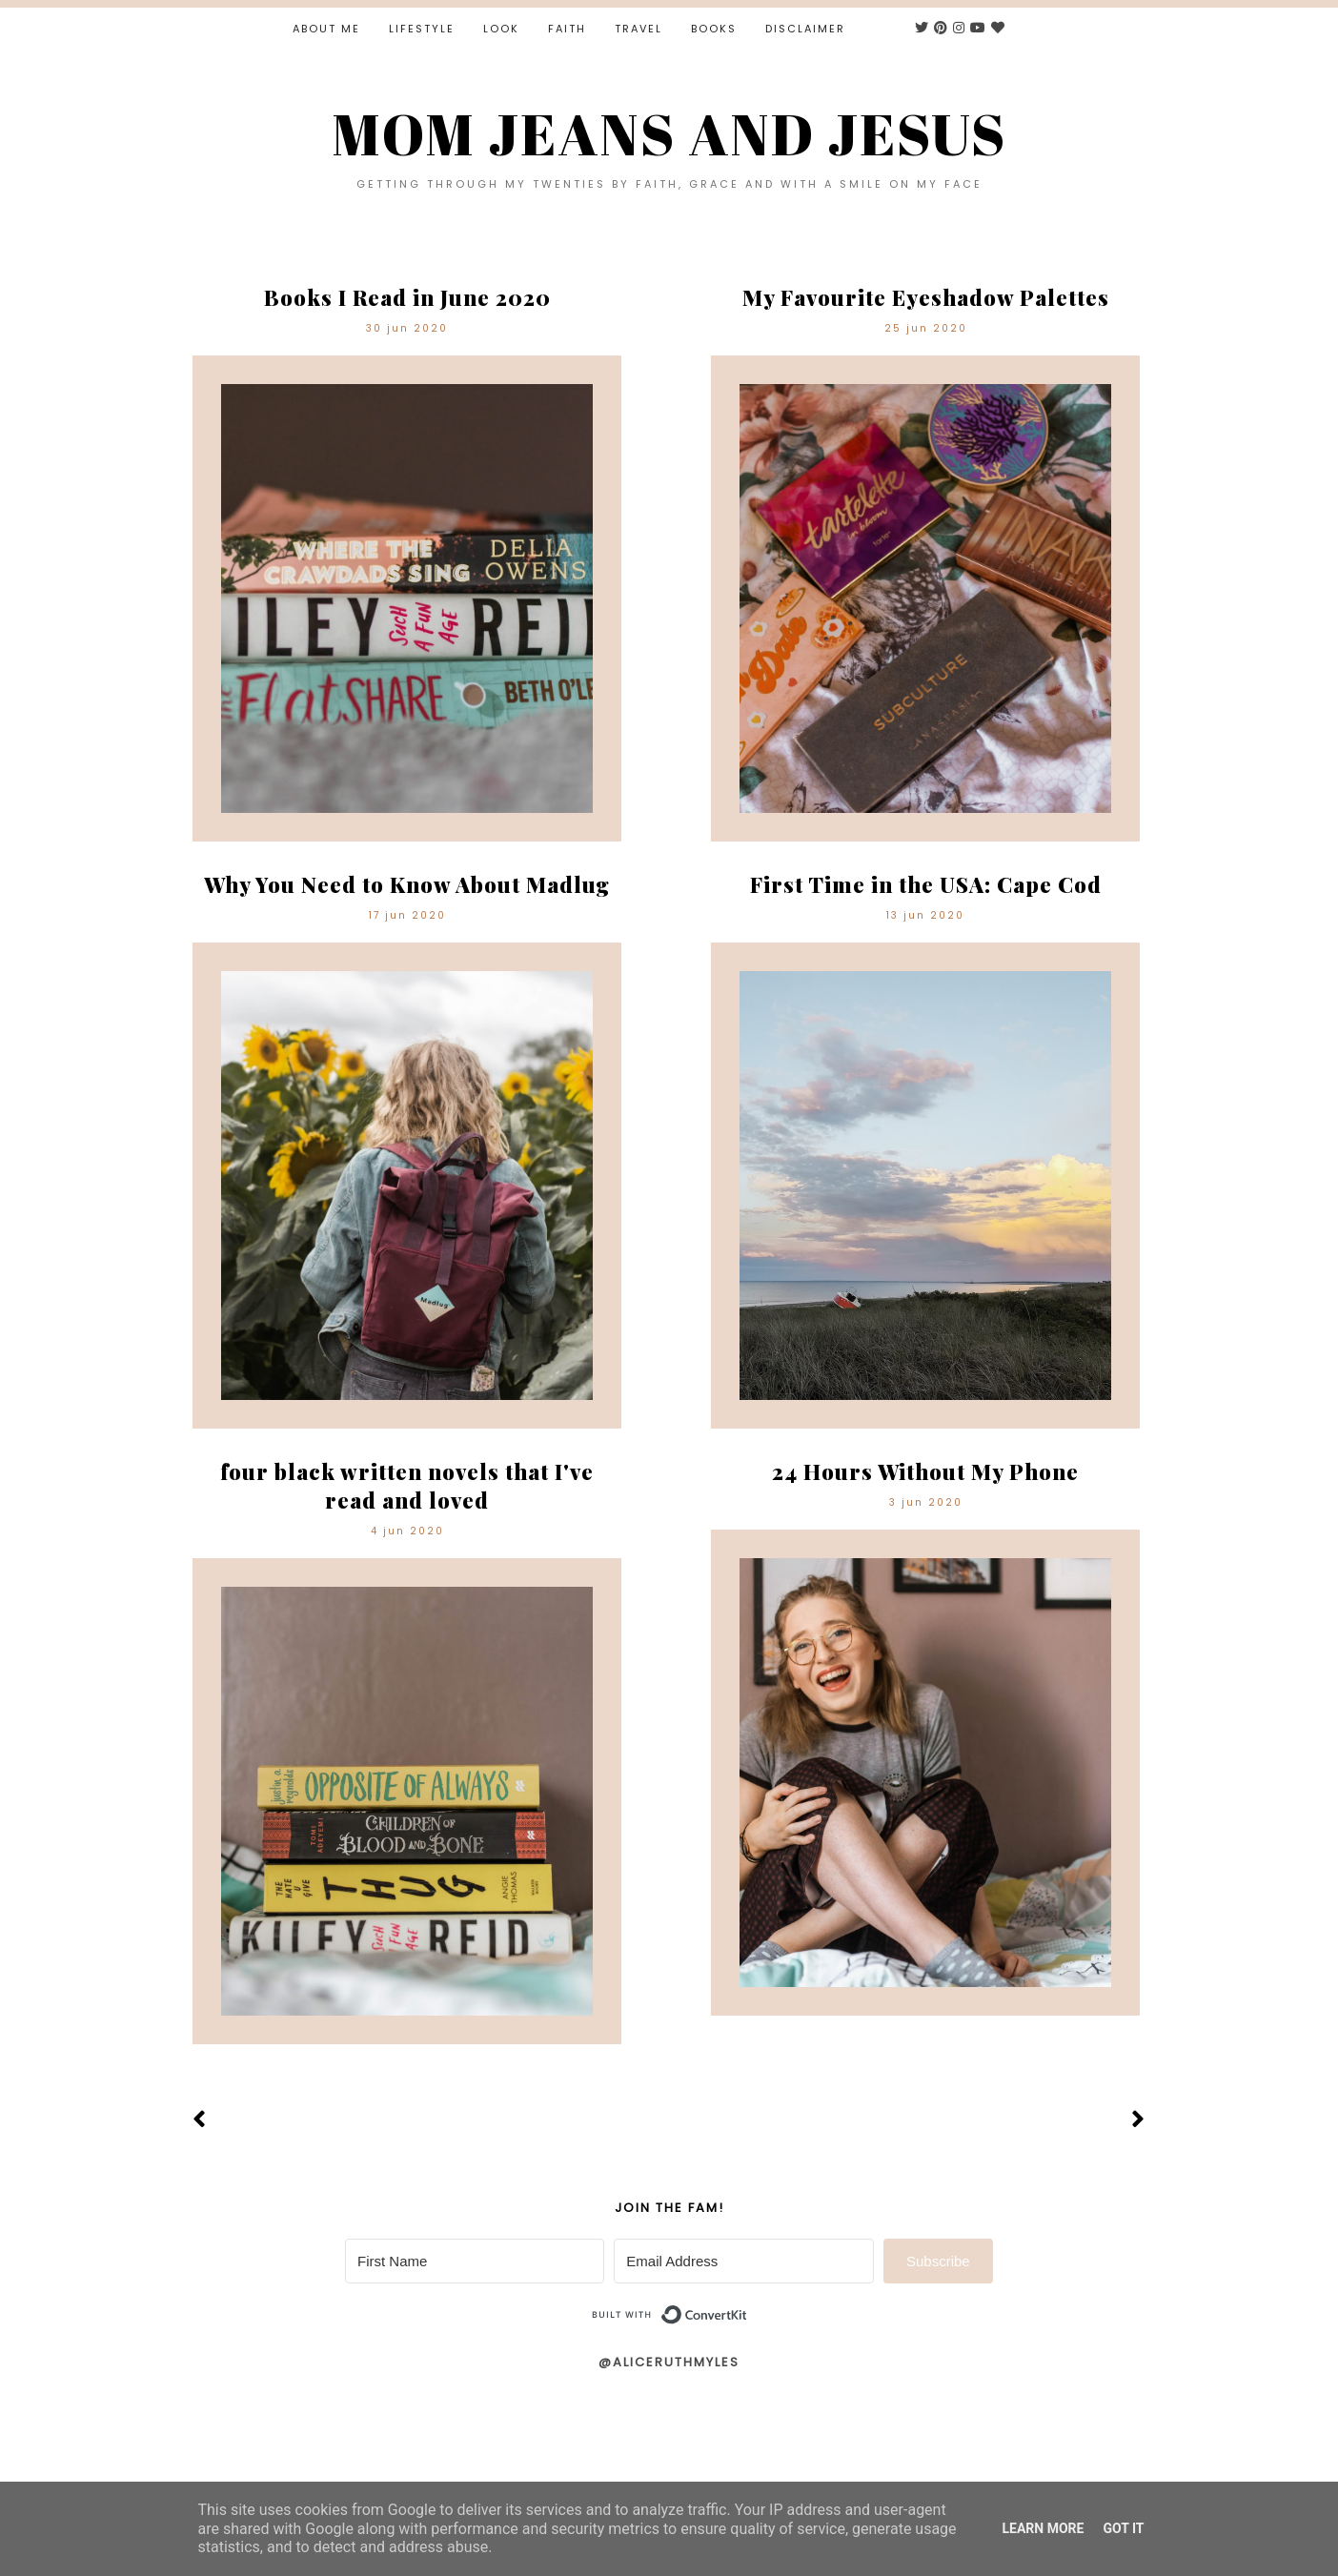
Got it (1123, 2528)
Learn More (1043, 2528)
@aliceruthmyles (669, 2362)
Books (714, 28)
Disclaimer (805, 28)
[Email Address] (743, 2261)
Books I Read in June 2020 (407, 297)
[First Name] (474, 2261)
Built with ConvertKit (747, 2307)
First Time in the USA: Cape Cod (926, 884)
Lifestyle (422, 28)
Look (501, 28)
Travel (638, 28)
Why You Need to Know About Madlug (407, 884)
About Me (326, 28)
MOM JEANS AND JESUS (669, 133)
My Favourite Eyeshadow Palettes (925, 297)
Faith (567, 28)
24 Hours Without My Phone (925, 1471)
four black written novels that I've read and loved (407, 1485)
